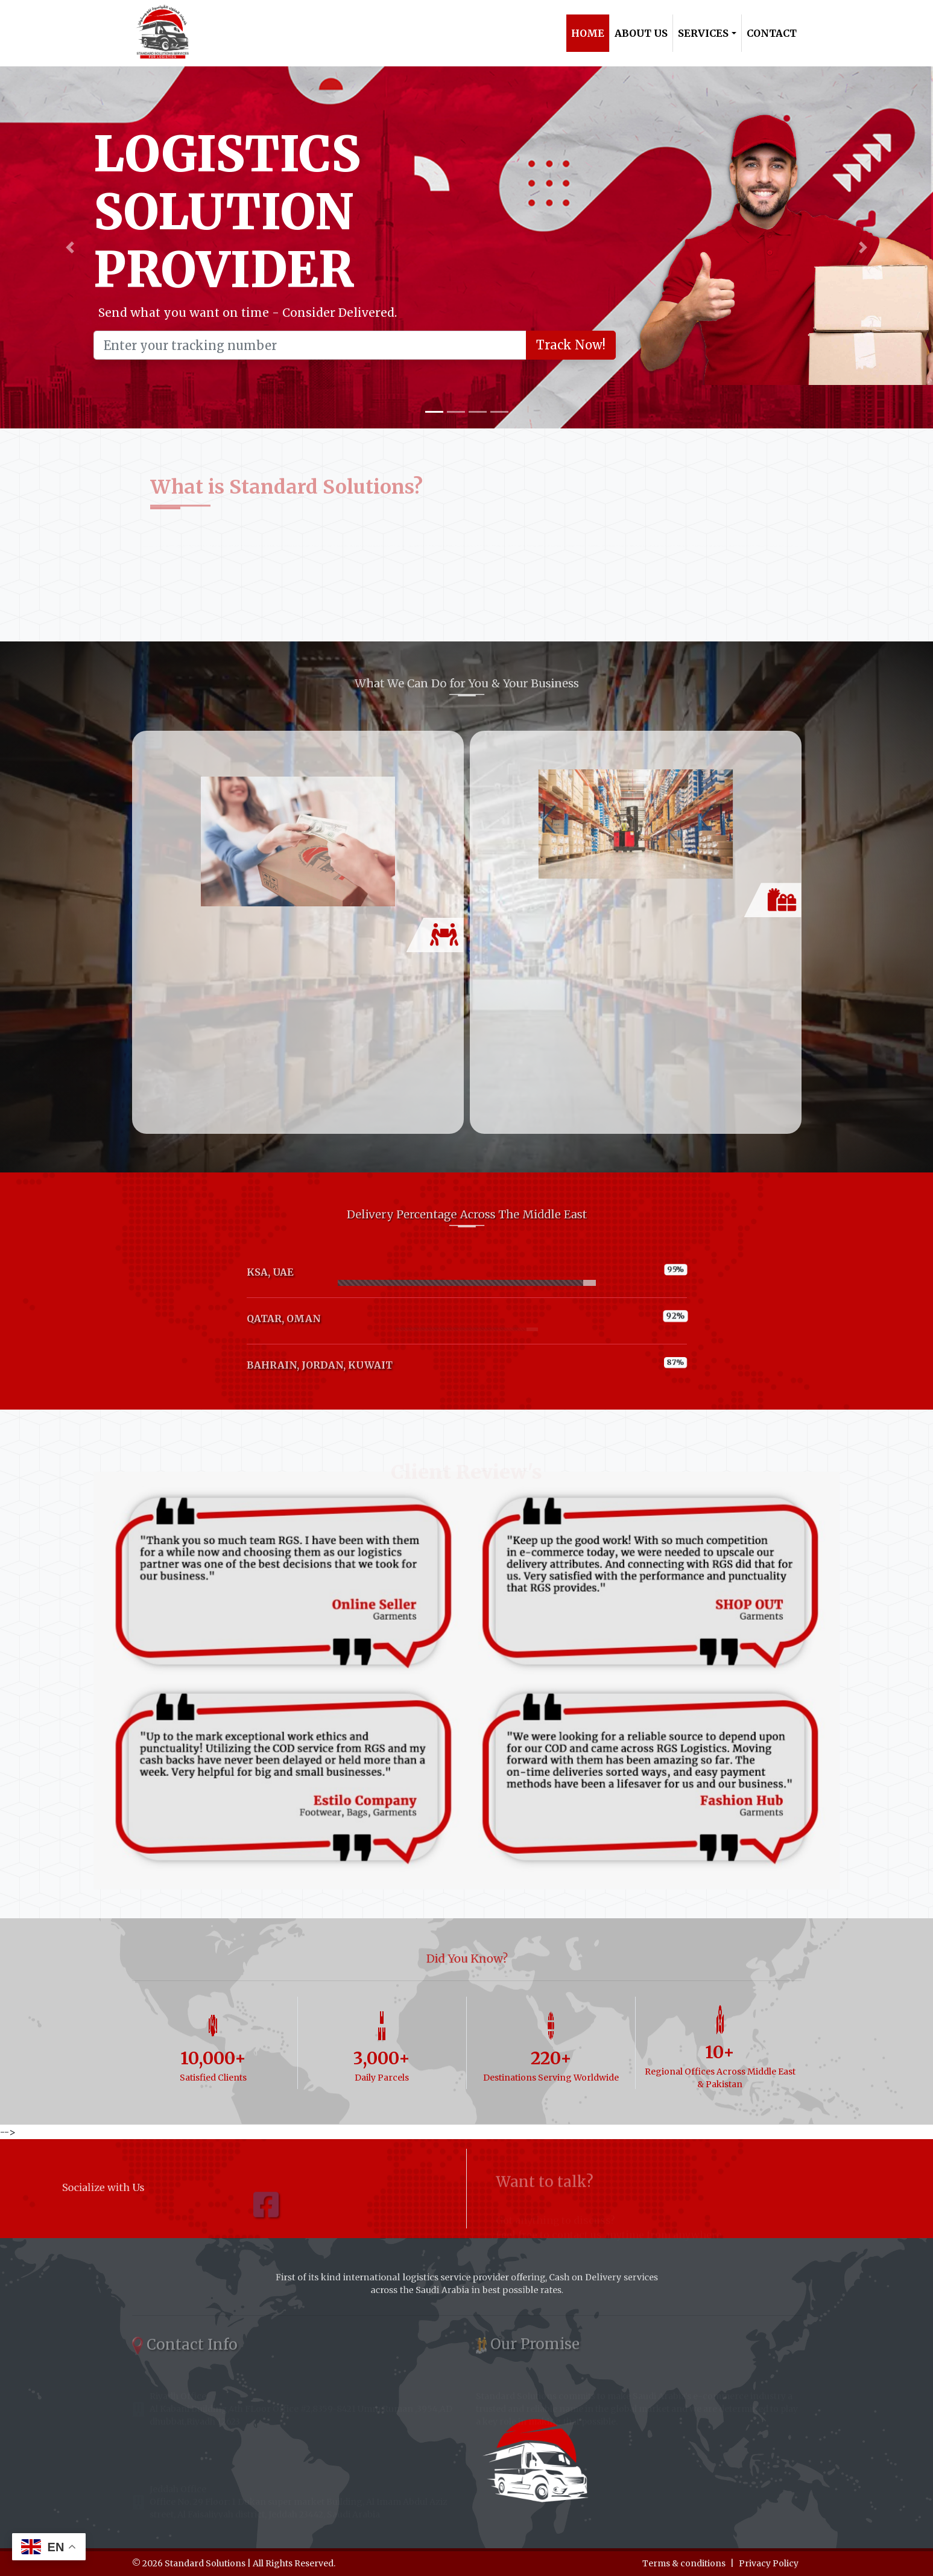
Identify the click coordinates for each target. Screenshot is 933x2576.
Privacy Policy (769, 2563)
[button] (70, 247)
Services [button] (703, 33)
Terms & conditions (684, 2563)
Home (587, 33)
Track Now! (570, 344)
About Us (641, 33)
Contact (772, 33)
